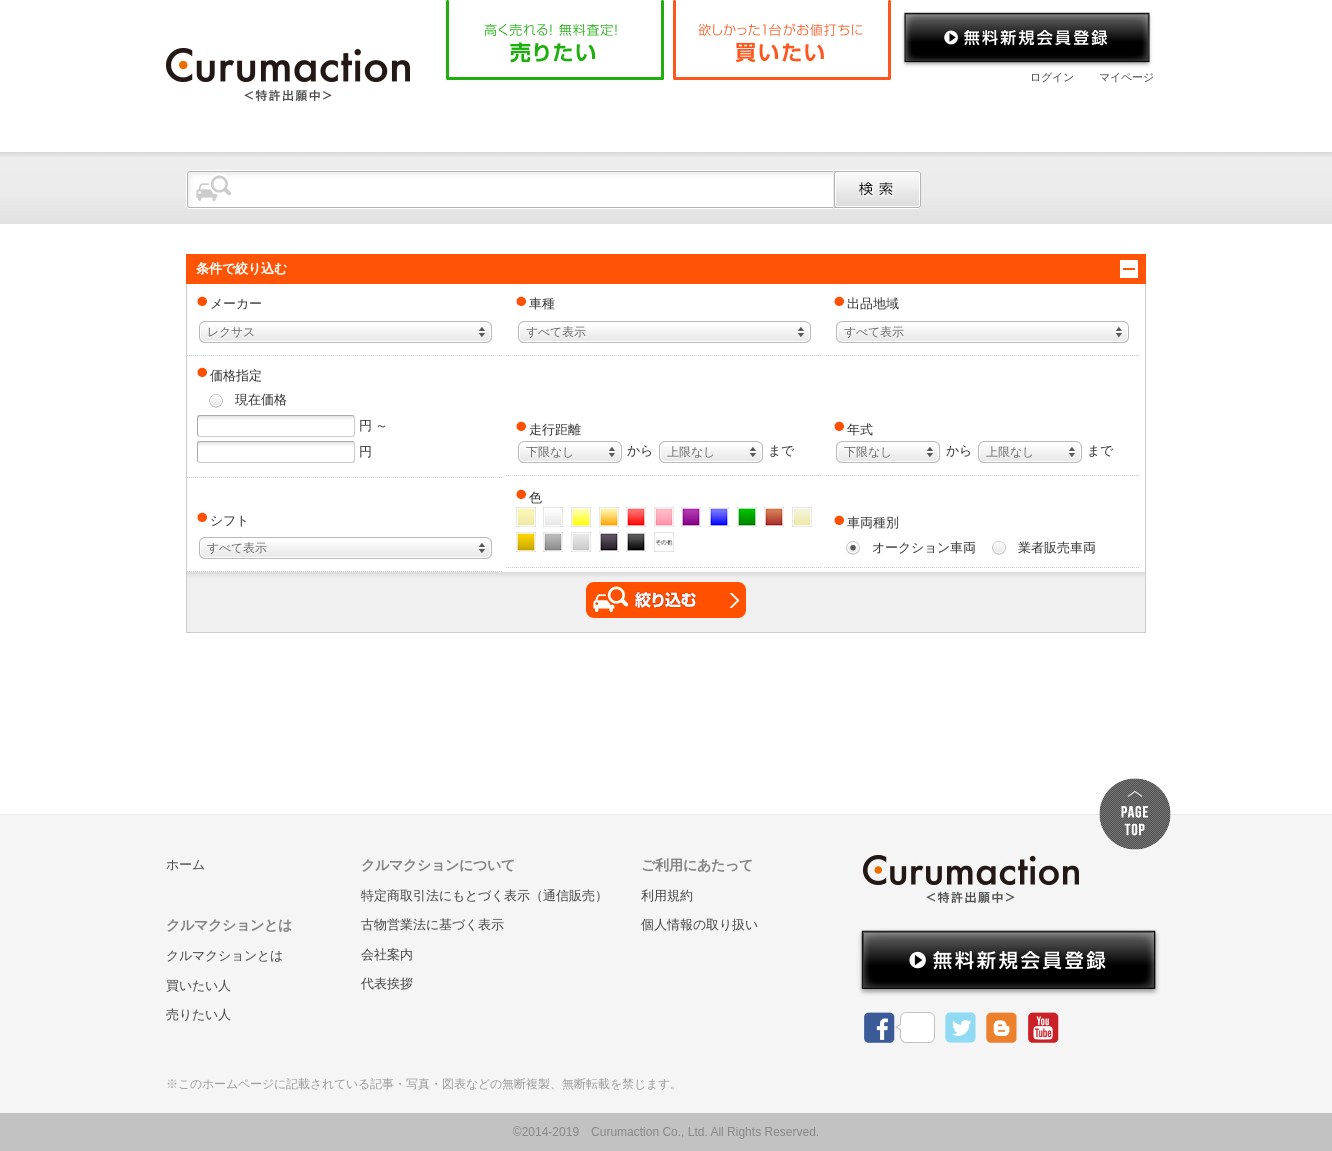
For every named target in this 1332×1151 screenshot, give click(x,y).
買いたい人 (198, 985)
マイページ (1126, 77)
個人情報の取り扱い (699, 924)
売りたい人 (198, 1014)
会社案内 (941, 114)
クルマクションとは (638, 114)
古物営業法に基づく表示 (432, 924)
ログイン (1052, 77)
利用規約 (667, 895)
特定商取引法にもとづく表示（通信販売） (484, 895)
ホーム (495, 114)
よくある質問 (806, 114)
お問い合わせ (1075, 114)
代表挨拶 (387, 983)
